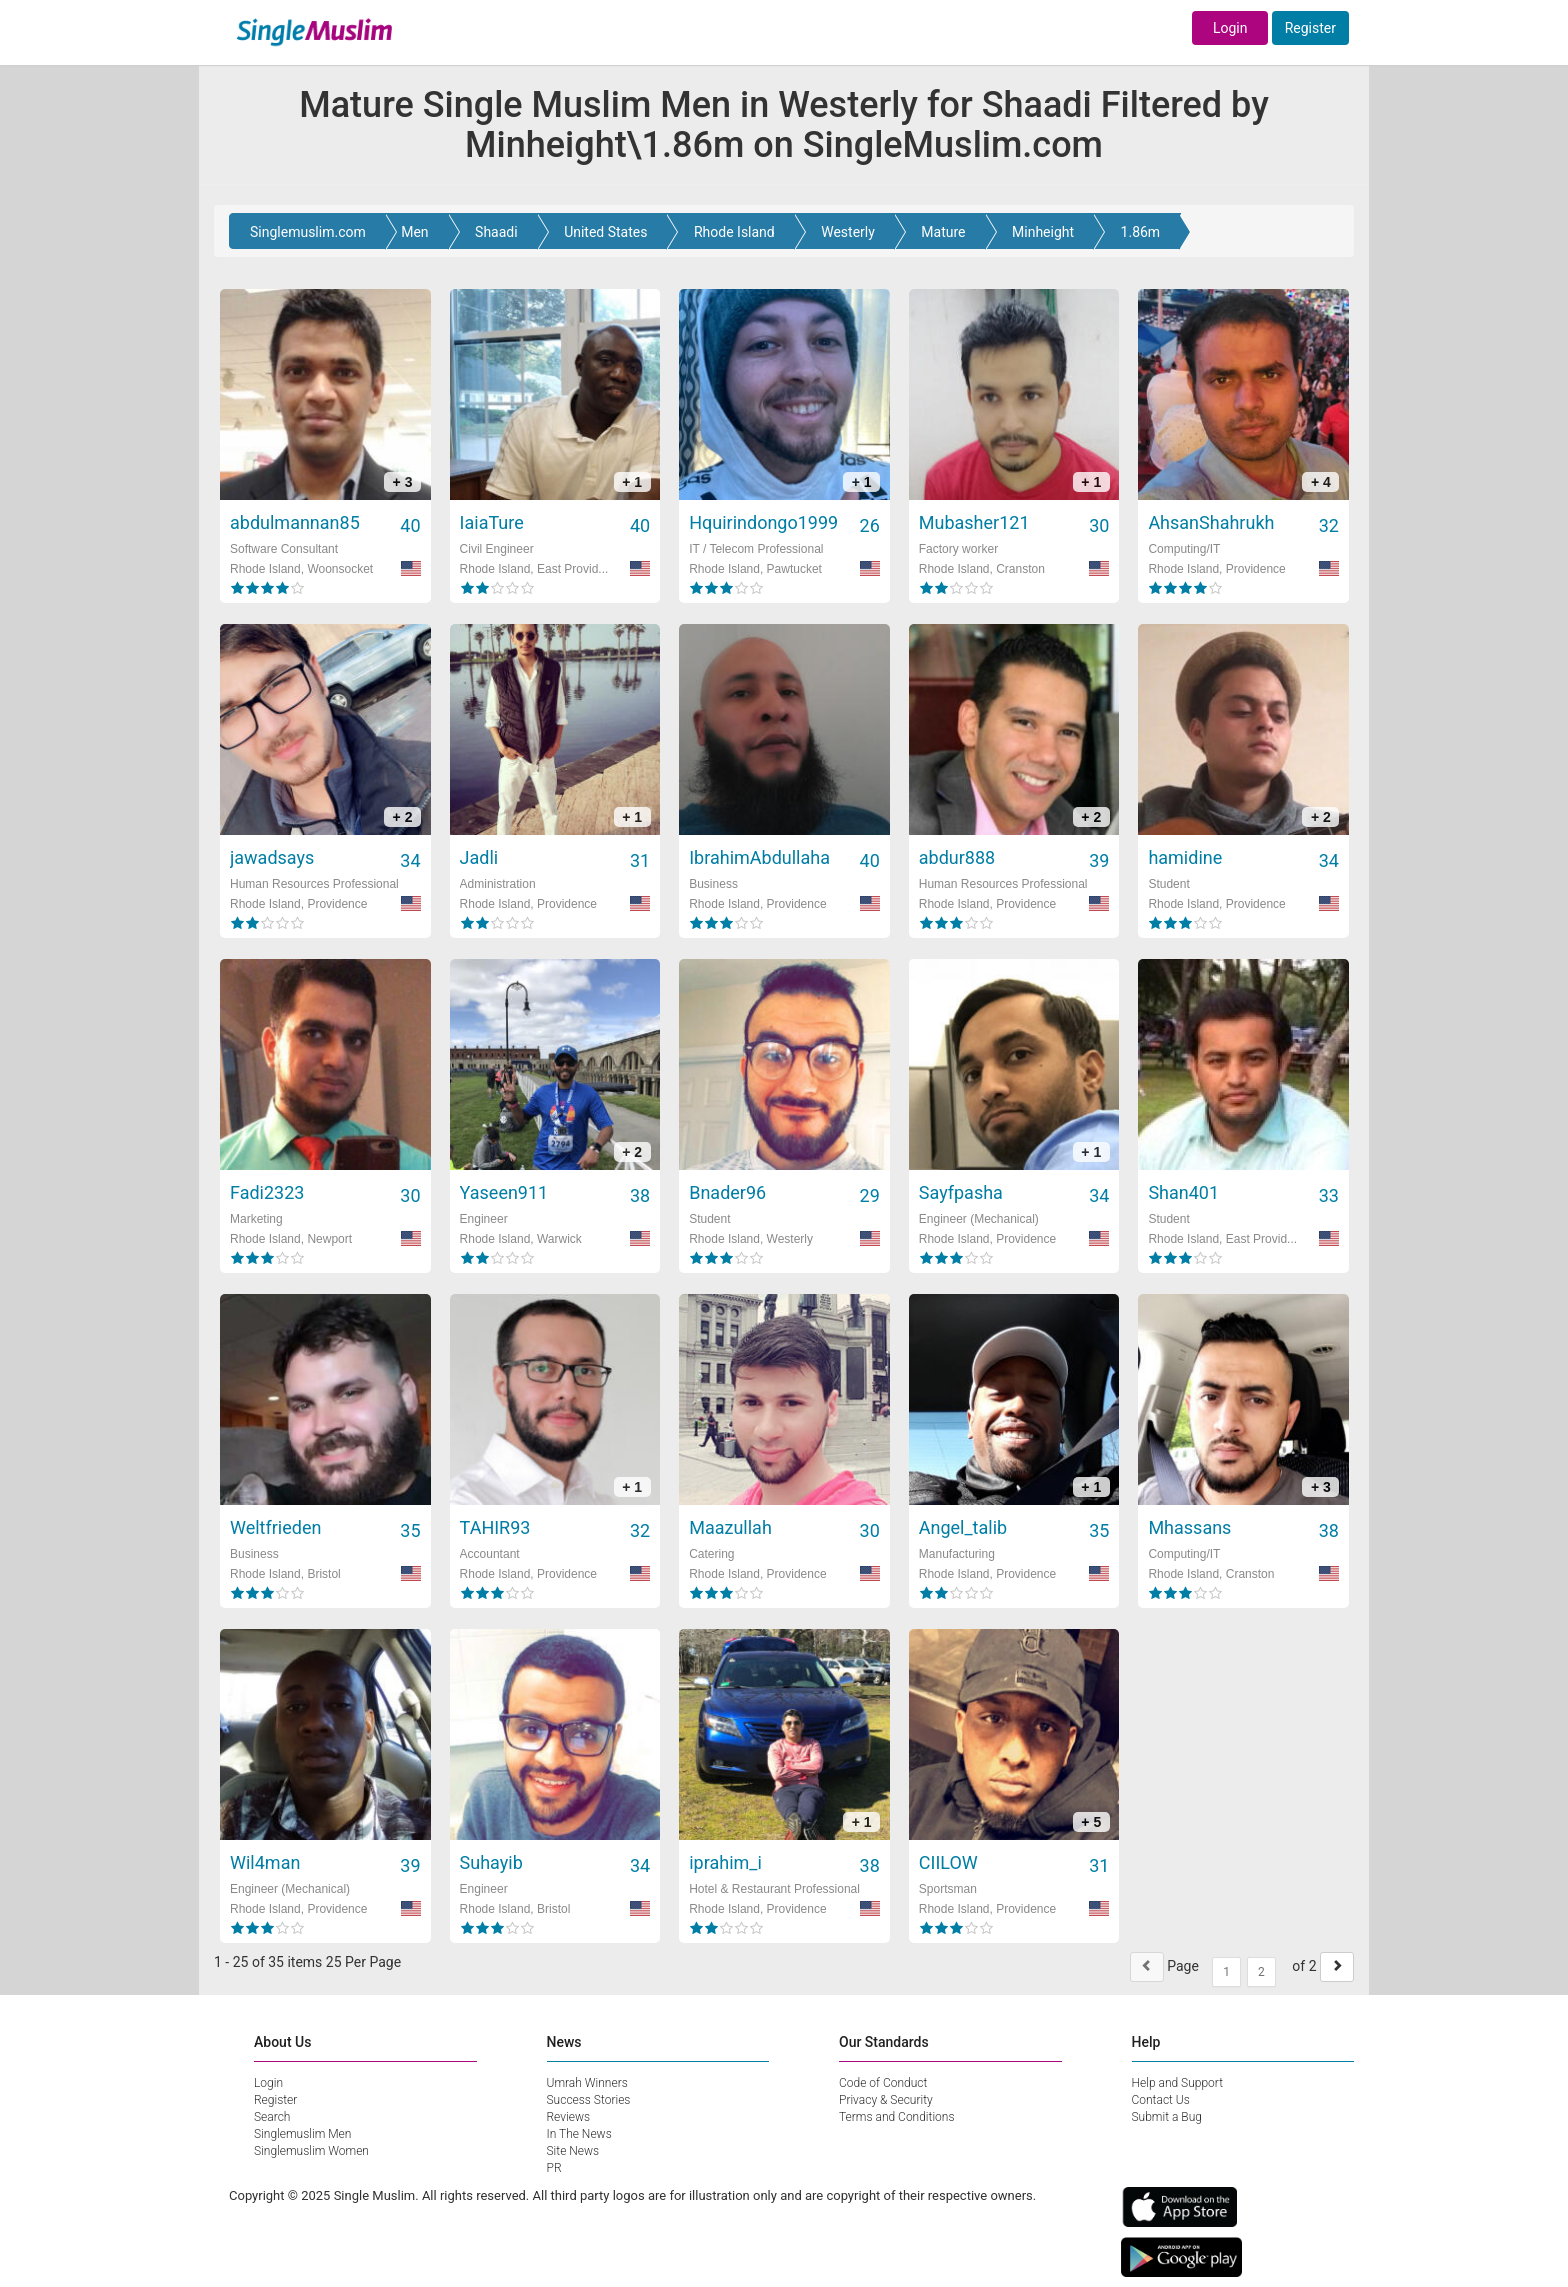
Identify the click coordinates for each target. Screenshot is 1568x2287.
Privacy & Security (886, 2100)
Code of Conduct (883, 2083)
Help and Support (1178, 2083)
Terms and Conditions (897, 2117)
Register (1310, 28)
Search (272, 2117)
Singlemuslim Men (302, 2134)
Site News (573, 2151)
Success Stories (589, 2100)
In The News (579, 2134)
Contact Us (1161, 2100)
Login (1230, 28)
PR (554, 2168)
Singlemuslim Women (311, 2151)
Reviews (569, 2117)
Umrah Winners (587, 2083)
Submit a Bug (1167, 2117)
